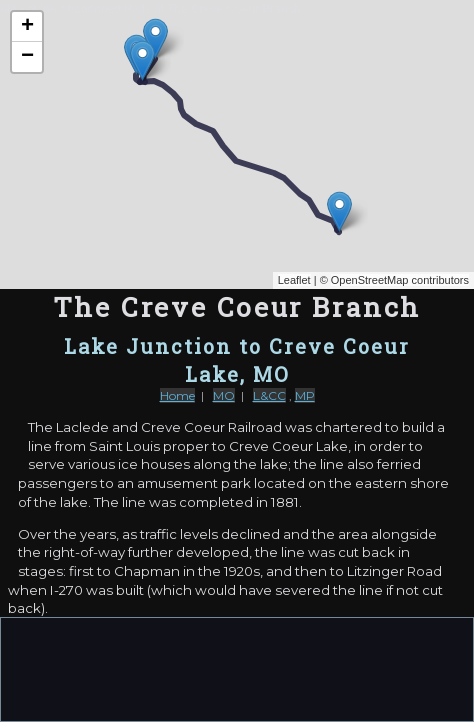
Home (177, 395)
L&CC (269, 395)
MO (224, 395)
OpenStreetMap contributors (400, 280)
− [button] (27, 57)
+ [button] (27, 27)
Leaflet (294, 280)
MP (305, 395)
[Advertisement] (237, 668)
